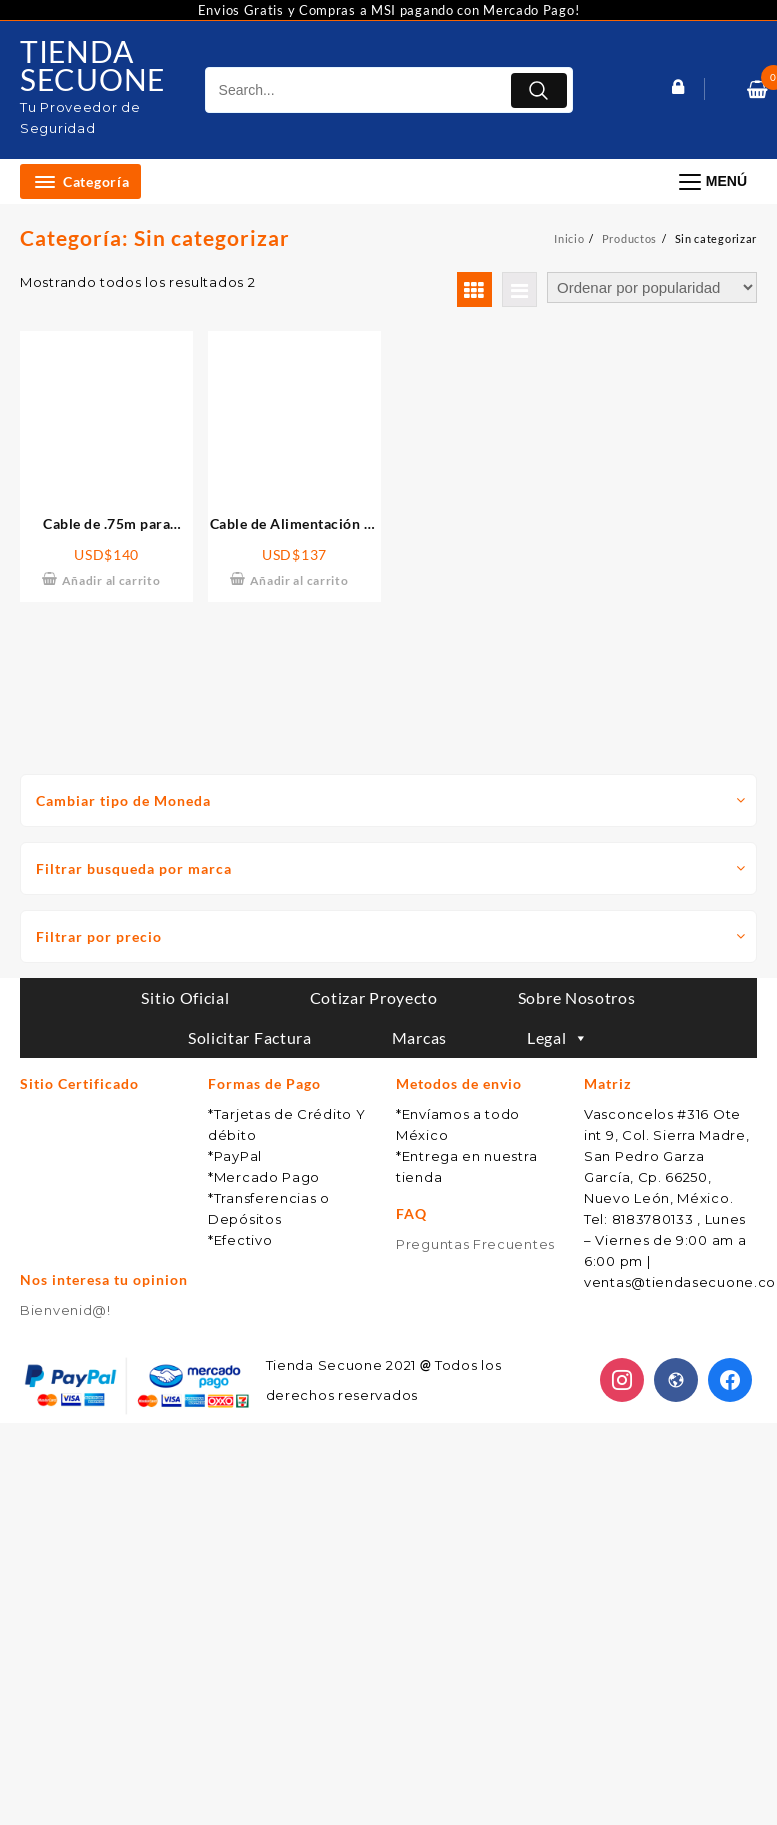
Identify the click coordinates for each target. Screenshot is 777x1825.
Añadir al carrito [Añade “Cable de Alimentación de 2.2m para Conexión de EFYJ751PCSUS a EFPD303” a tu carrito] (299, 580)
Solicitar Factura (250, 1037)
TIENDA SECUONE (92, 65)
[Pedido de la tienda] (652, 287)
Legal (558, 1037)
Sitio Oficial (185, 997)
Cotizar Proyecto (374, 997)
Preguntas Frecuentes (475, 1244)
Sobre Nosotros (577, 997)
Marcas (419, 1037)
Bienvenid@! (65, 1310)
